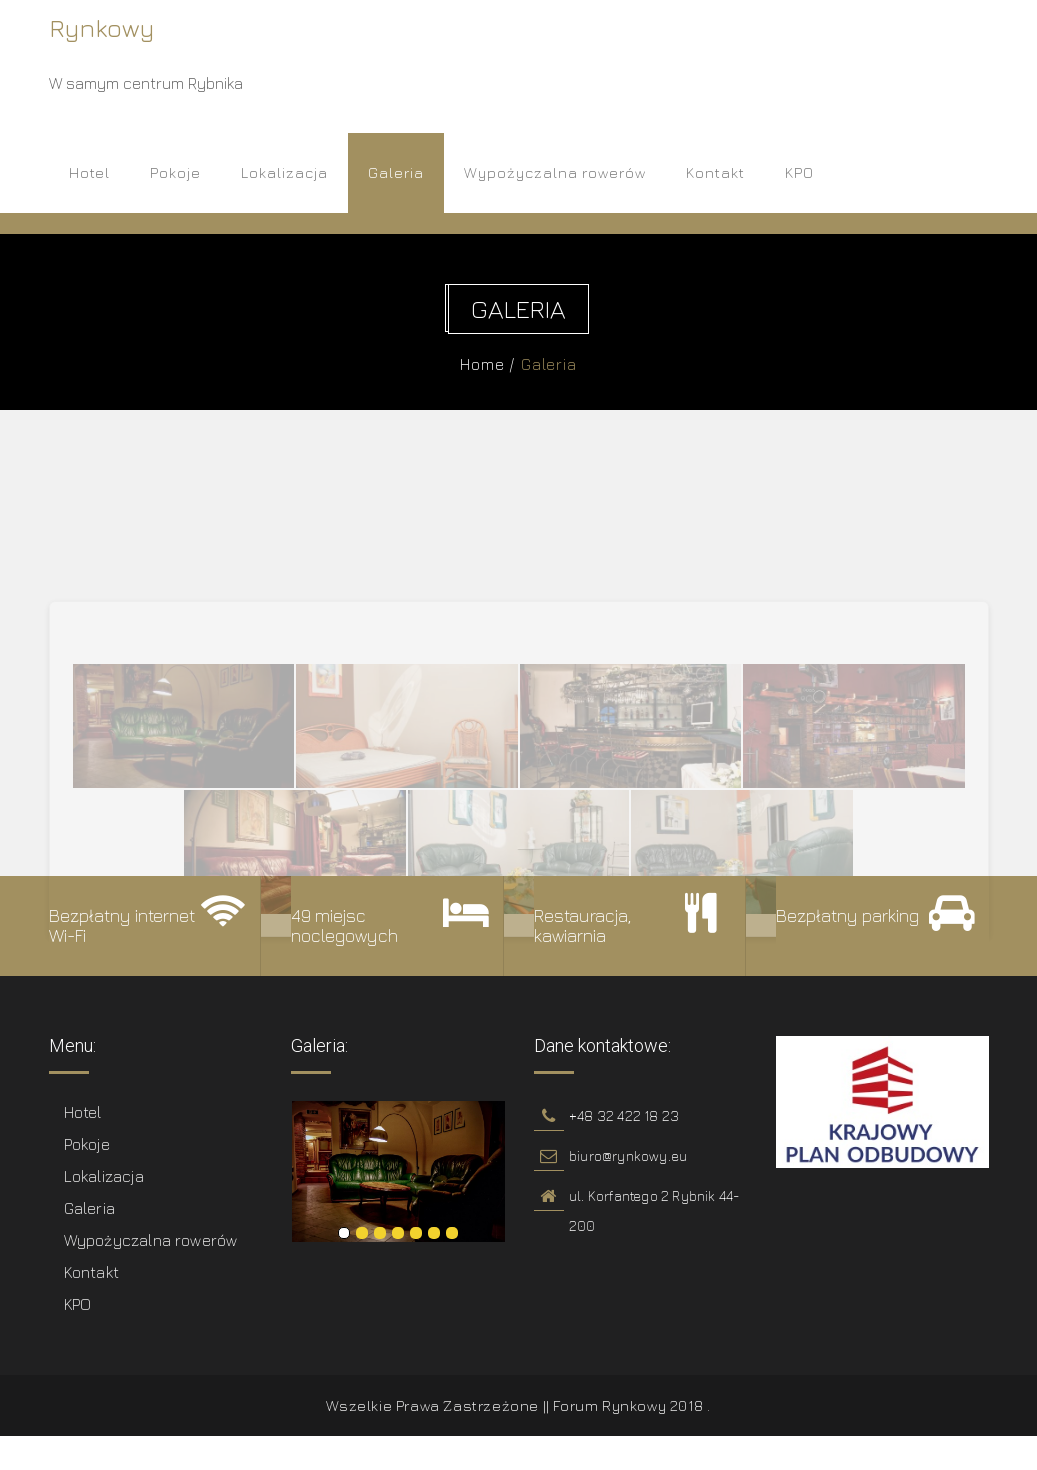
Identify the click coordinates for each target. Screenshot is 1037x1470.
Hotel (89, 172)
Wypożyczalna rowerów (555, 172)
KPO (799, 172)
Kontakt (715, 172)
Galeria (396, 172)
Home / (492, 364)
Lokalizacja (284, 172)
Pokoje (175, 172)
